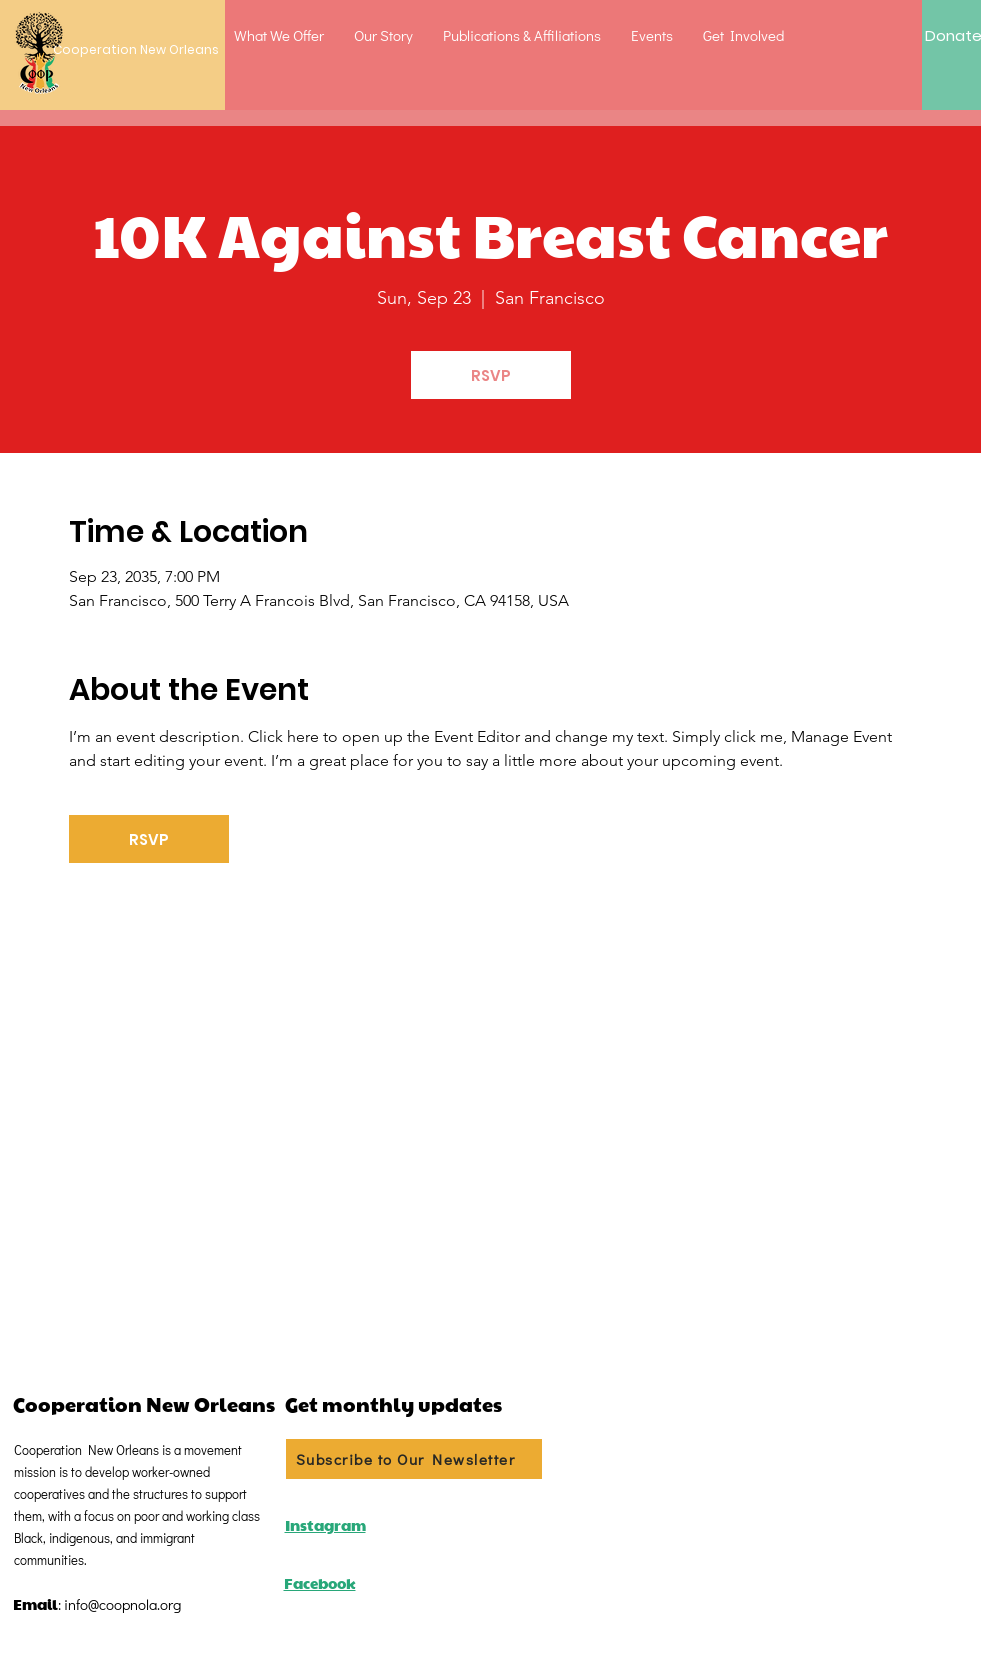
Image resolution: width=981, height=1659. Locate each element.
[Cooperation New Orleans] (126, 50)
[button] (279, 35)
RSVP (491, 375)
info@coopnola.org (122, 1604)
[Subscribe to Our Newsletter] (414, 1459)
